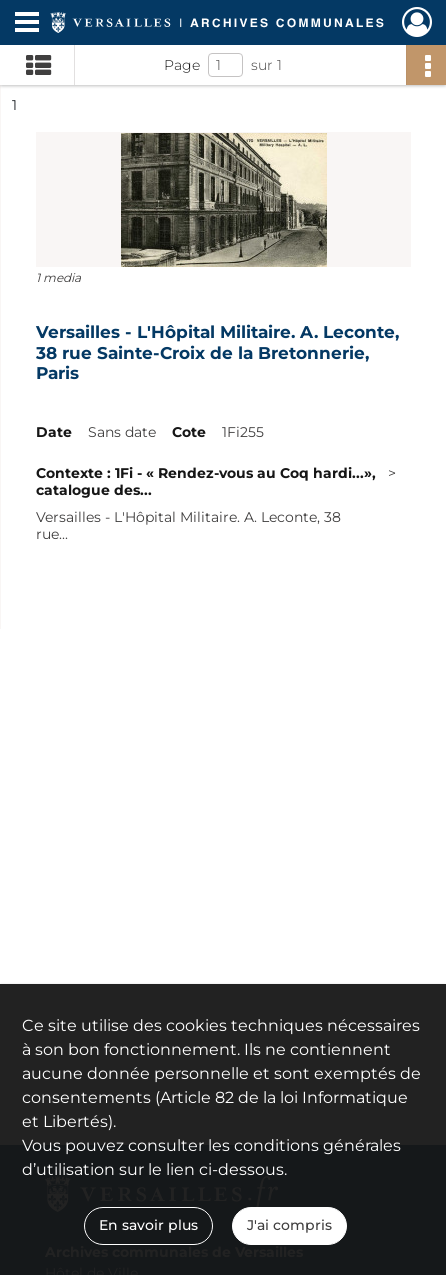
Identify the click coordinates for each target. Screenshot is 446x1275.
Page (182, 65)
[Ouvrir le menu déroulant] (27, 24)
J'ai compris (289, 1225)
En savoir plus (148, 1225)
